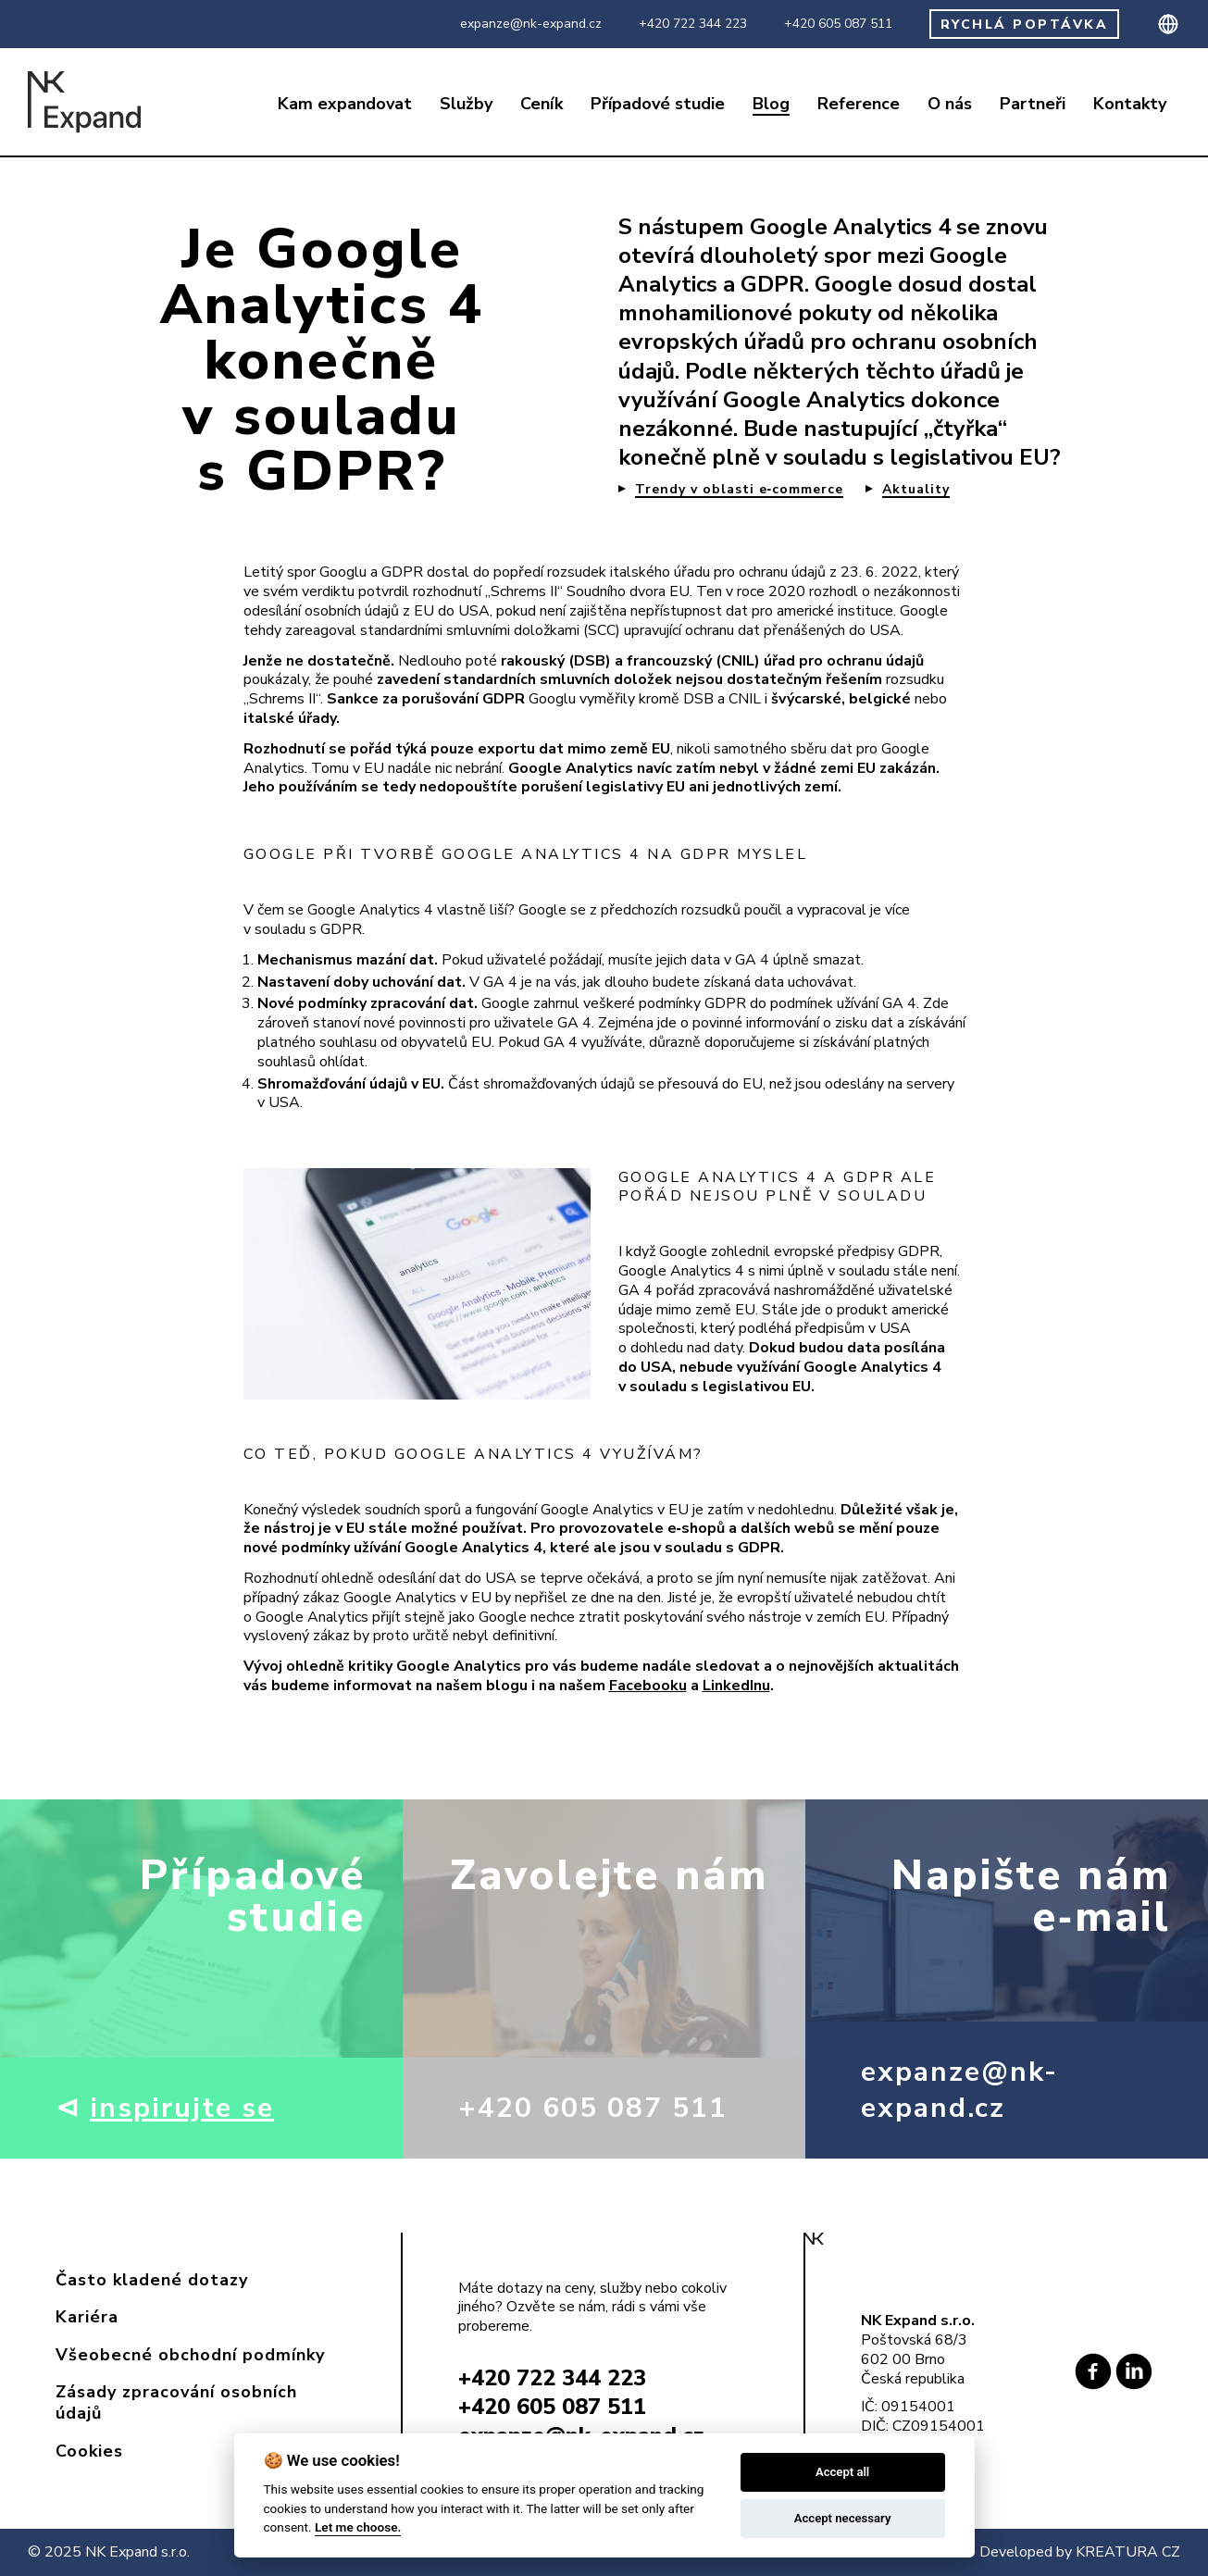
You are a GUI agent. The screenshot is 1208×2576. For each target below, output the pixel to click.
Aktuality (916, 489)
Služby (466, 104)
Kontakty (1129, 104)
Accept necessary (842, 2518)
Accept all (842, 2472)
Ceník (541, 104)
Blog (771, 104)
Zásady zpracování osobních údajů (176, 2402)
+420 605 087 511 (838, 24)
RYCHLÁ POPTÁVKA (1024, 24)
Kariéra (87, 2317)
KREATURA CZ (1128, 2552)
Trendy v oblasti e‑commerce (739, 489)
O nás (950, 104)
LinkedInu (736, 1685)
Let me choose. (358, 2527)
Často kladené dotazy (152, 2280)
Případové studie (658, 104)
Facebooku (648, 1685)
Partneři (1032, 104)
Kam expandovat (345, 104)
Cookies (89, 2451)
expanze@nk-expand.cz (531, 24)
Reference (858, 104)
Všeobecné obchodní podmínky (190, 2355)
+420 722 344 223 (693, 24)
